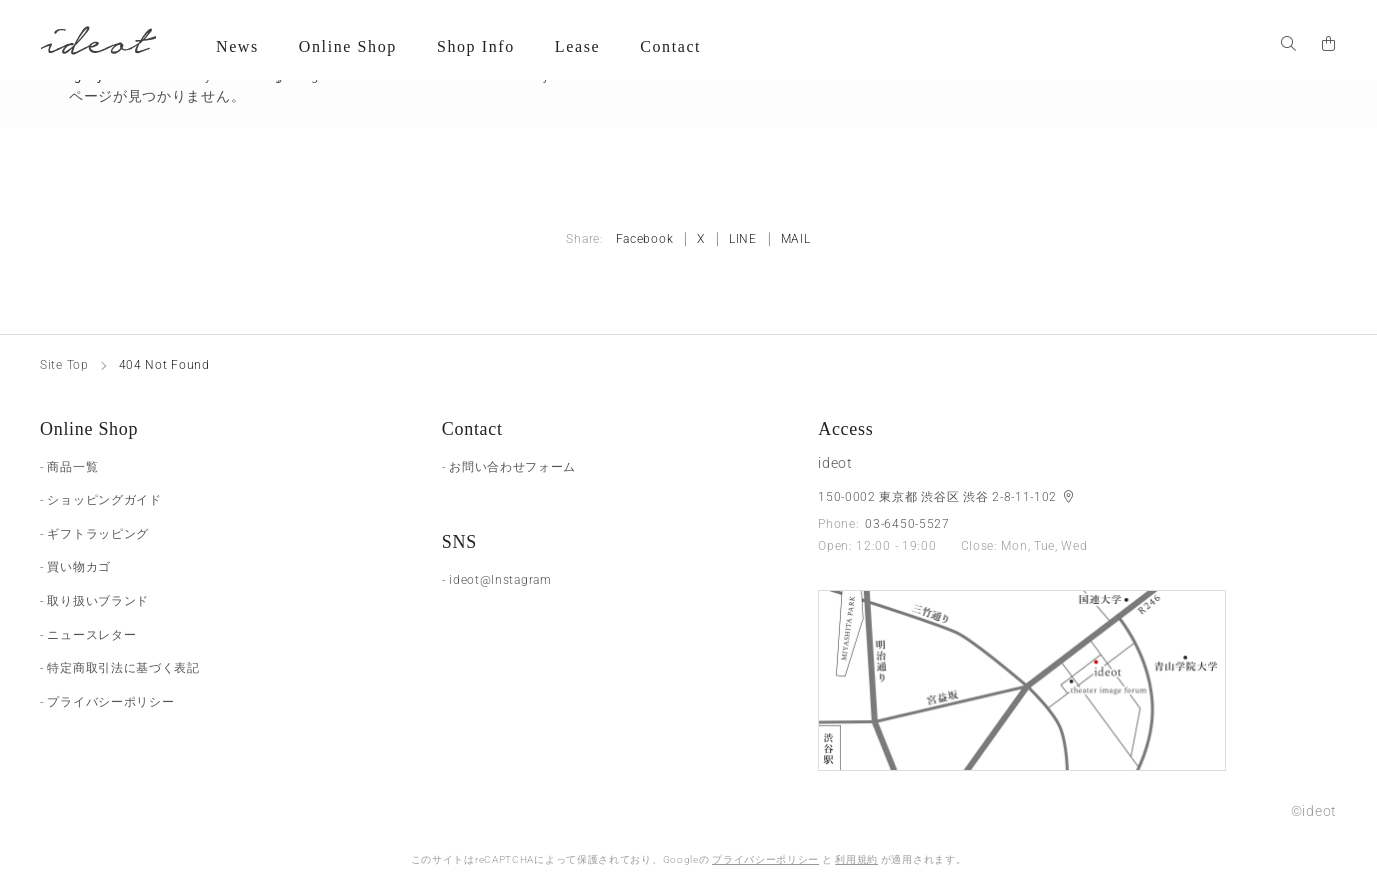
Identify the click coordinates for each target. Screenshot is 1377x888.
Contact (670, 46)
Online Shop (348, 46)
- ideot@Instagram (497, 580)
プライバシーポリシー (765, 859)
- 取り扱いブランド (94, 601)
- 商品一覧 (69, 467)
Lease (577, 46)
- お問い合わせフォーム (509, 467)
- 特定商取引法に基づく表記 (120, 668)
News (237, 46)
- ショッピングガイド (101, 500)
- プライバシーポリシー (107, 702)
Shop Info (476, 46)
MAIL (796, 239)
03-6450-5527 (907, 524)
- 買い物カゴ (75, 567)
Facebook (645, 239)
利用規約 (856, 859)
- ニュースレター (88, 635)
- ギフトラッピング (94, 534)
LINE (743, 239)
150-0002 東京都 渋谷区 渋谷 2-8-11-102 (939, 497)
